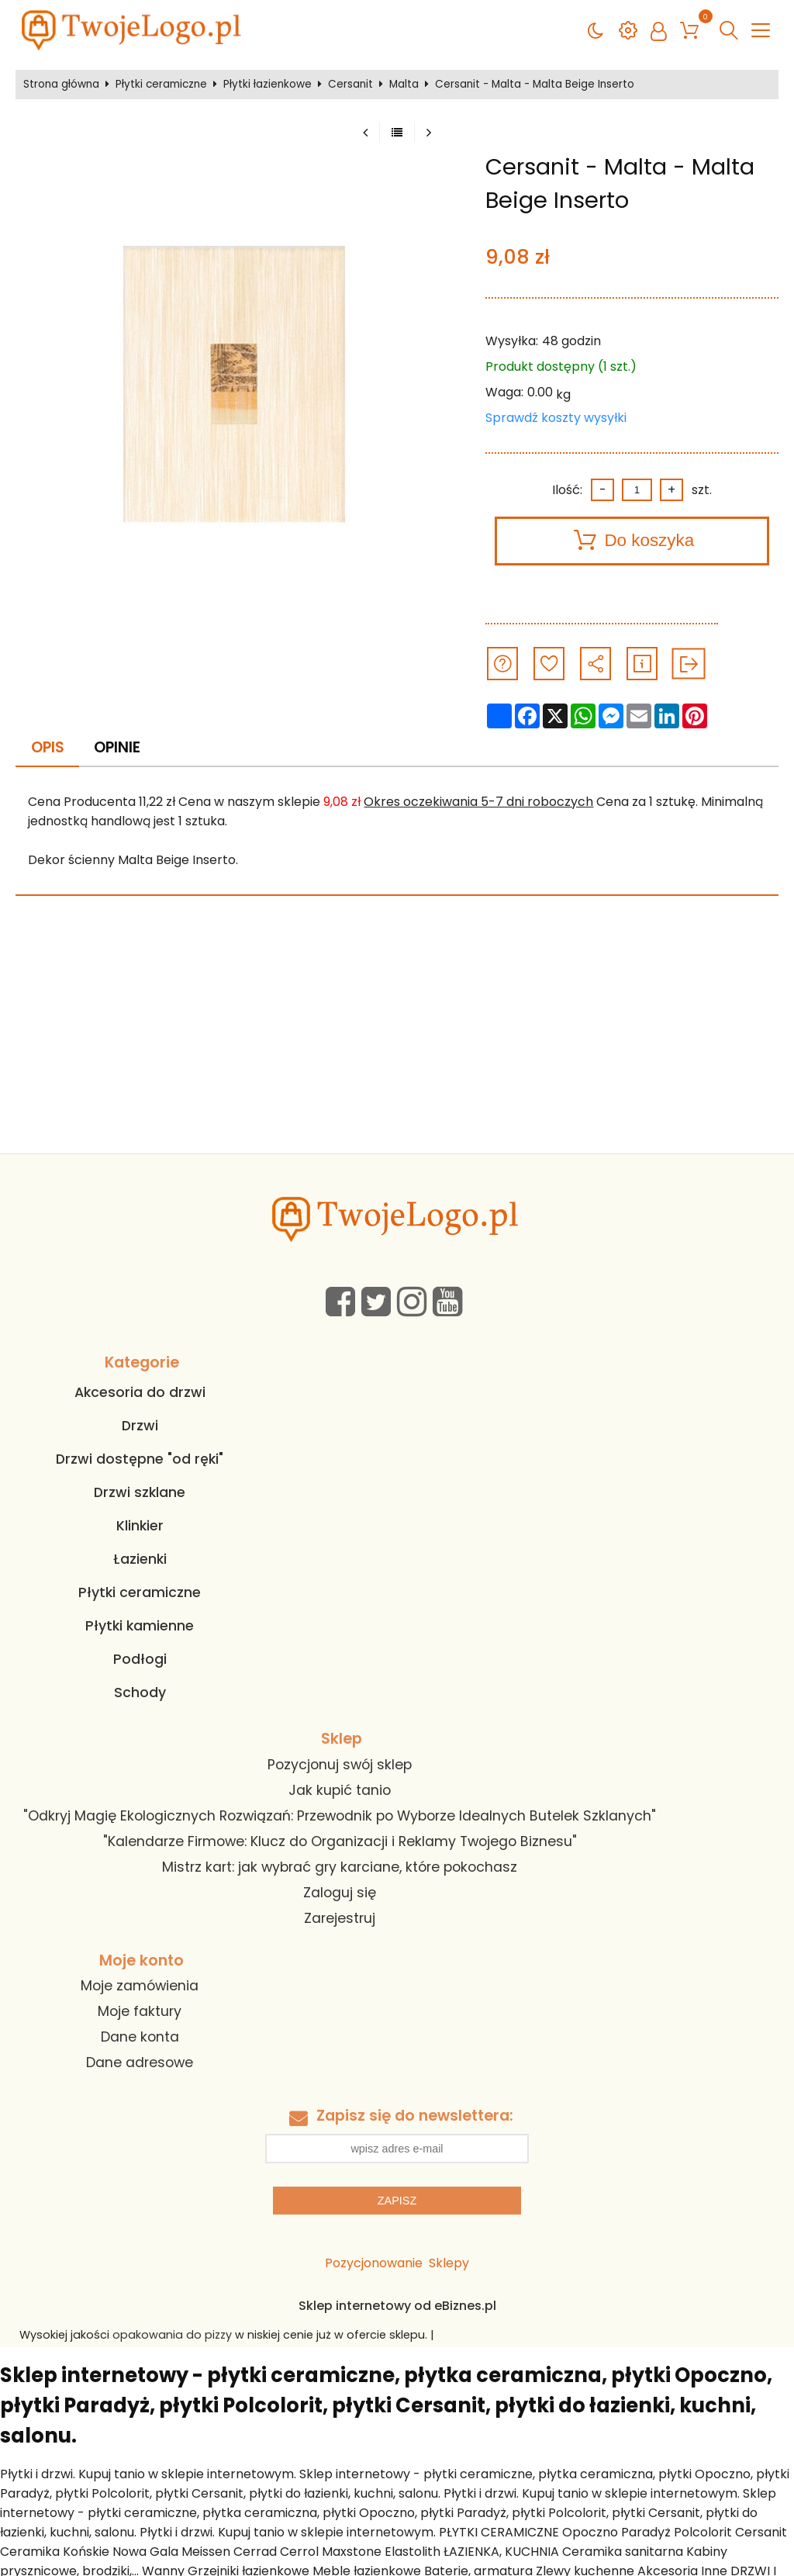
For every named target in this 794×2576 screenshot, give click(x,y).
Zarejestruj (339, 1918)
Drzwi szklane (139, 1492)
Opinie (117, 747)
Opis (47, 747)
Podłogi (140, 1659)
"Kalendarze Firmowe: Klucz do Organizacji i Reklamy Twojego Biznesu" (340, 1841)
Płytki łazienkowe (267, 84)
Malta (404, 84)
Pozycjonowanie (374, 2263)
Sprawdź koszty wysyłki (556, 418)
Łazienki (140, 1559)
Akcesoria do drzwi (139, 1392)
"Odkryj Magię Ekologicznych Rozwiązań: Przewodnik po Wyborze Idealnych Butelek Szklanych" (339, 1816)
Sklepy (449, 2263)
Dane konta (140, 2037)
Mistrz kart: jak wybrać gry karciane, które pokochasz (339, 1867)
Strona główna (61, 84)
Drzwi (140, 1425)
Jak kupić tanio (339, 1790)
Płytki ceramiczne (161, 84)
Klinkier (140, 1525)
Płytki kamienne (139, 1625)
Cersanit (350, 84)
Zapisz (397, 2200)
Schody (140, 1692)
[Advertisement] (397, 1037)
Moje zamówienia (139, 1985)
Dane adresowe (139, 2062)
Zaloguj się (339, 1892)
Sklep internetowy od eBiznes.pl (397, 2306)
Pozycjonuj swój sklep (340, 1764)
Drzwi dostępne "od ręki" (139, 1459)
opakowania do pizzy (172, 2335)
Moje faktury (139, 2011)
